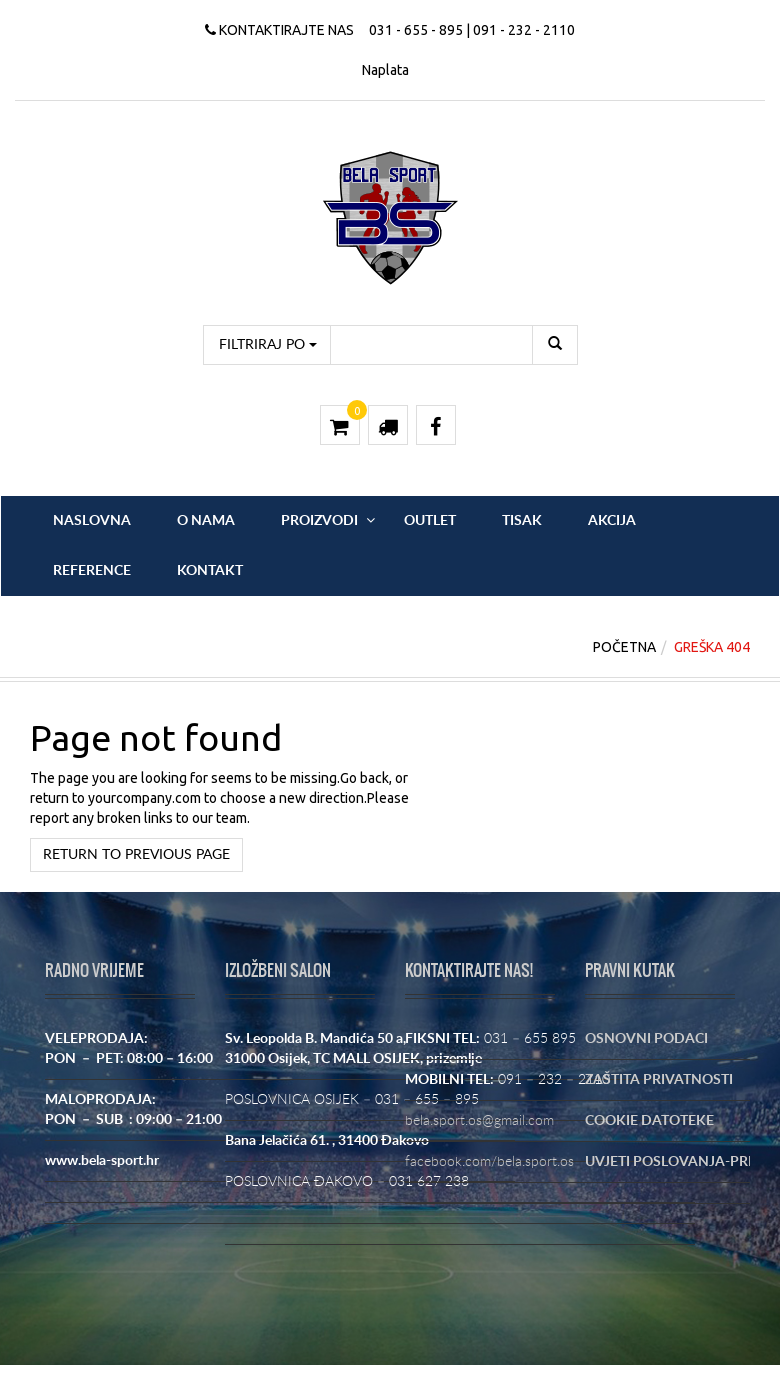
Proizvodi (319, 521)
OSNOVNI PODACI (646, 1039)
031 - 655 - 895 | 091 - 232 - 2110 (472, 30)
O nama (206, 521)
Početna (624, 647)
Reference (92, 571)
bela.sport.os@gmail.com (479, 1121)
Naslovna (92, 521)
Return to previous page (136, 855)
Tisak (522, 521)
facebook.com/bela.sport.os (489, 1162)
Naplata (385, 70)
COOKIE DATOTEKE (649, 1121)
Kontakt (210, 571)
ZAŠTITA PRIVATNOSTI (659, 1080)
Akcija (612, 521)
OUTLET (430, 521)
